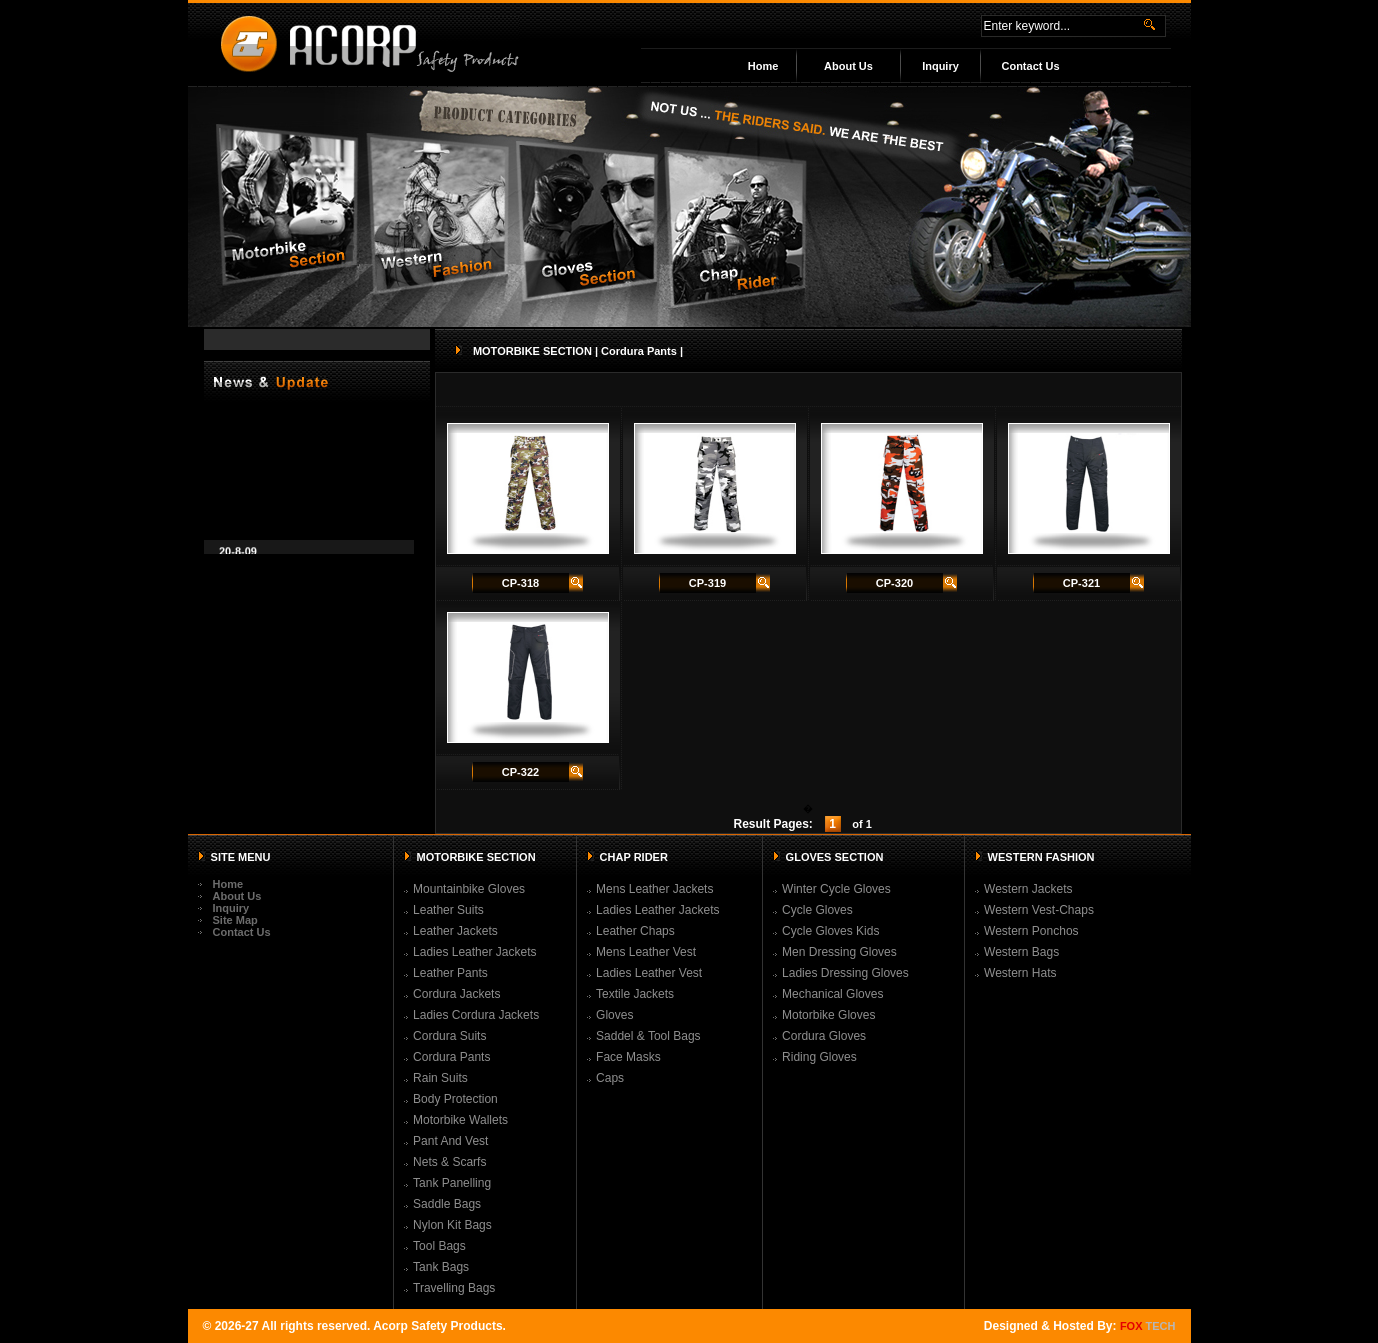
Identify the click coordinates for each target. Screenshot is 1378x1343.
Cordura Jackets (456, 994)
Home (763, 66)
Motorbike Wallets (460, 1120)
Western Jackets (1028, 889)
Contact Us (1030, 66)
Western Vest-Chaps (1039, 910)
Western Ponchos (1031, 931)
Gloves (614, 1015)
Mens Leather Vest (646, 952)
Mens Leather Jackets (654, 889)
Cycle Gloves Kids (830, 931)
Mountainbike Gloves (469, 889)
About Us (848, 66)
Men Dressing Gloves (839, 952)
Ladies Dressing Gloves (845, 973)
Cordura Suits (449, 1036)
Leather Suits (448, 910)
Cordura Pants (451, 1057)
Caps (610, 1078)
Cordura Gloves (824, 1036)
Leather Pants (450, 973)
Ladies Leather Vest (649, 973)
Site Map (235, 920)
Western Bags (1021, 952)
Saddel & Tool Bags (648, 1036)
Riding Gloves (819, 1057)
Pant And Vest (450, 1141)
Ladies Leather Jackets (474, 952)
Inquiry (940, 66)
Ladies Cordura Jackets (476, 1015)
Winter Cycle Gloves (836, 889)
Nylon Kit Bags (452, 1225)
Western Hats (1020, 973)
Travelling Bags (454, 1288)
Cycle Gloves (817, 910)
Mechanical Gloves (832, 994)
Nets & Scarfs (449, 1162)
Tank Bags (441, 1267)
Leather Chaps (635, 931)
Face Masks (628, 1057)
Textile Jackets (635, 994)
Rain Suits (440, 1078)
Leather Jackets (455, 931)
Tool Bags (439, 1246)
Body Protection (455, 1099)
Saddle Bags (447, 1204)
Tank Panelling (452, 1183)
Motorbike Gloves (828, 1015)
